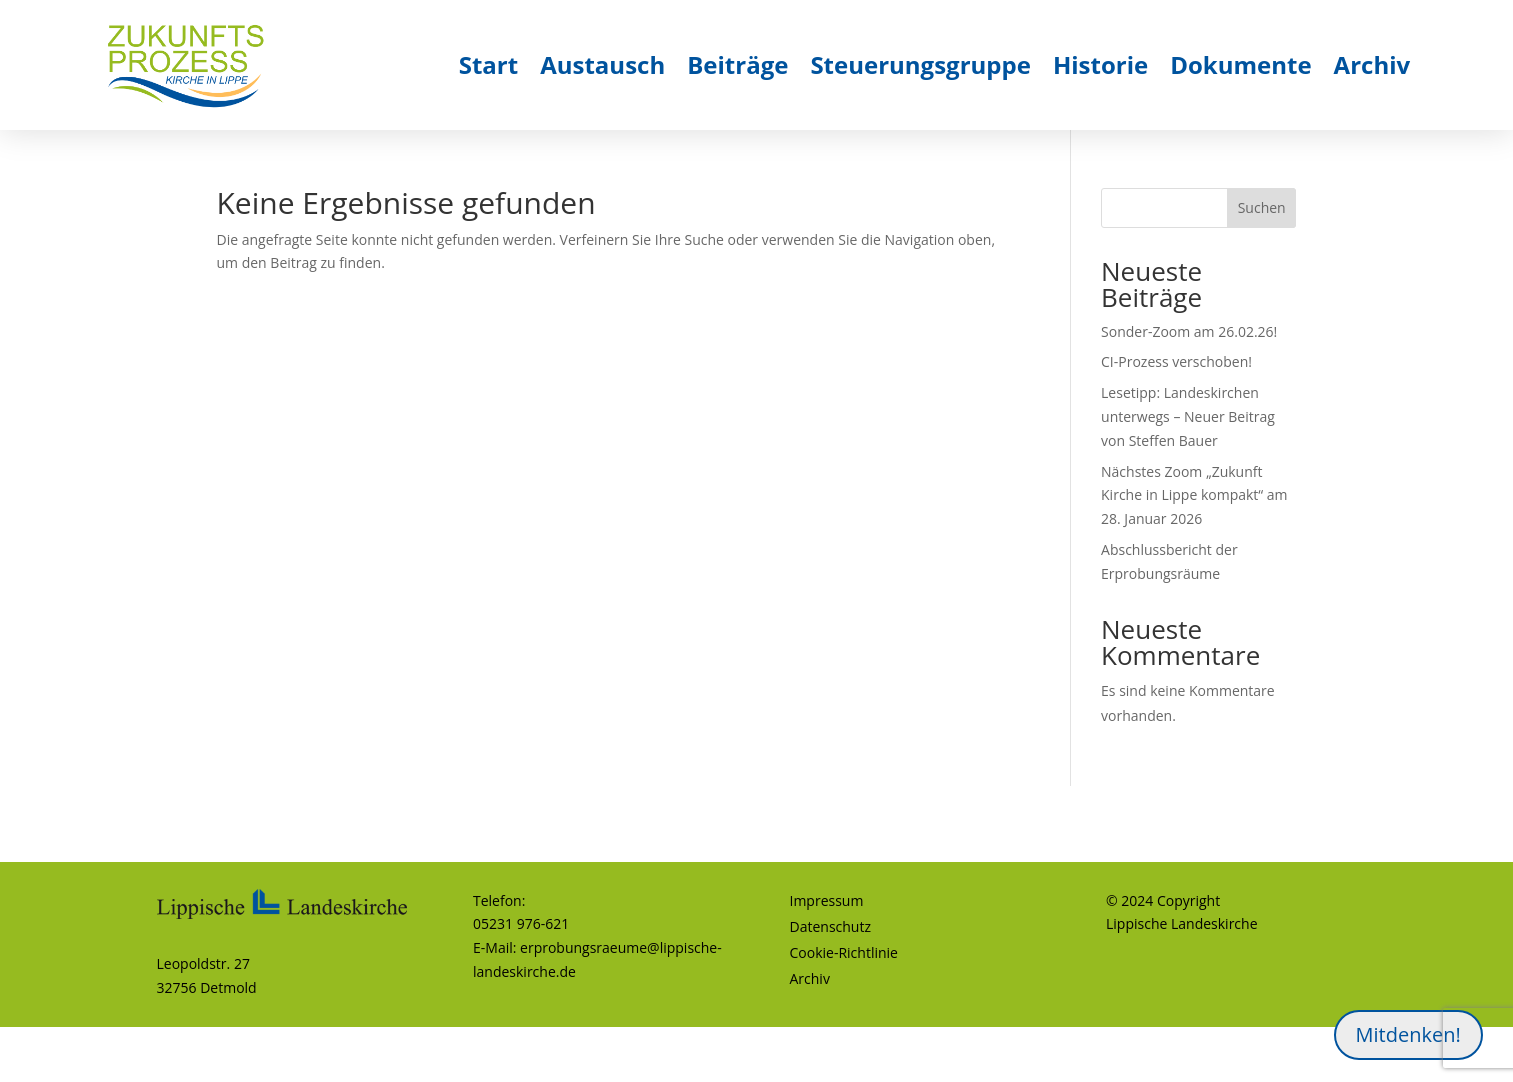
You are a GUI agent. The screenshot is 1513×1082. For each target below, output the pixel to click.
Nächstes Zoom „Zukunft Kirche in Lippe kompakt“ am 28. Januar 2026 (1194, 495)
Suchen (1262, 207)
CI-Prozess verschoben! (1176, 361)
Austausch (602, 64)
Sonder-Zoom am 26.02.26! (1189, 331)
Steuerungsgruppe (920, 64)
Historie (1100, 64)
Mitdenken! (1408, 1034)
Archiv (1372, 64)
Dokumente (1240, 64)
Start (488, 64)
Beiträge (737, 64)
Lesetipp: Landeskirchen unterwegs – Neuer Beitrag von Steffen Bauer (1188, 416)
